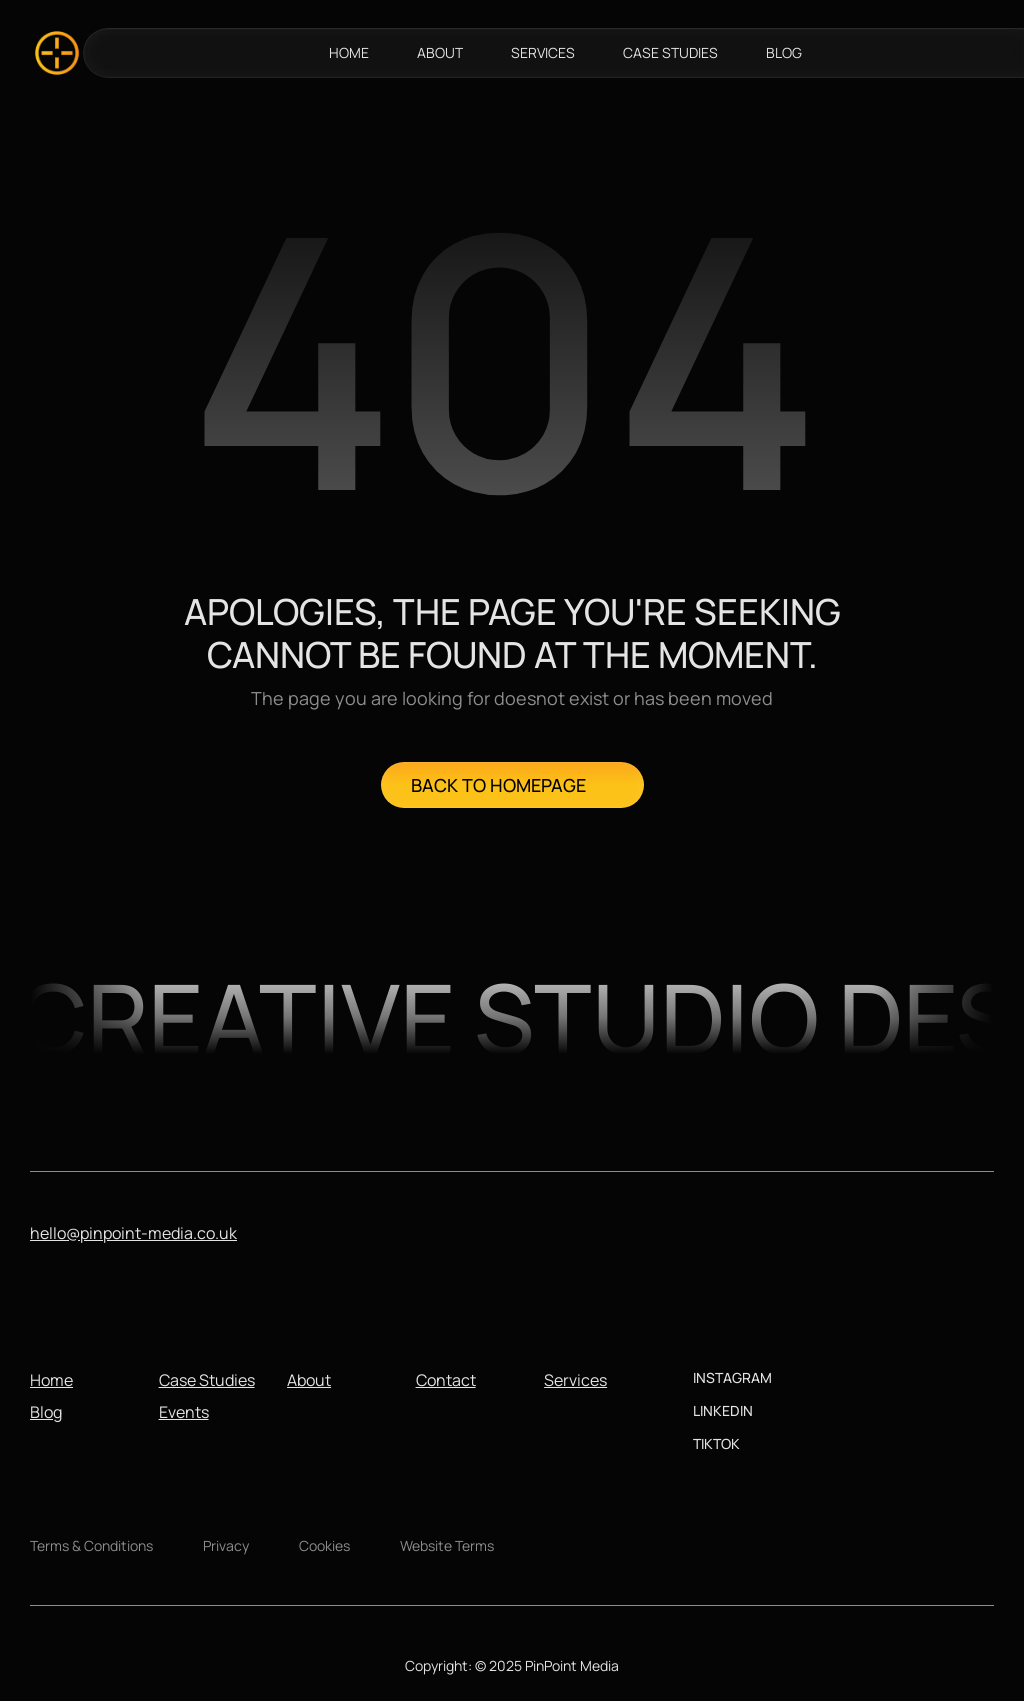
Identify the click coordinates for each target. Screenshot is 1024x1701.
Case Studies (207, 1380)
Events (184, 1412)
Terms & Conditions (91, 1545)
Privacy (226, 1545)
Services (575, 1380)
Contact (446, 1380)
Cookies (324, 1545)
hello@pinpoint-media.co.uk (133, 1233)
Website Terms (447, 1545)
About (309, 1380)
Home (51, 1380)
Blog (46, 1412)
